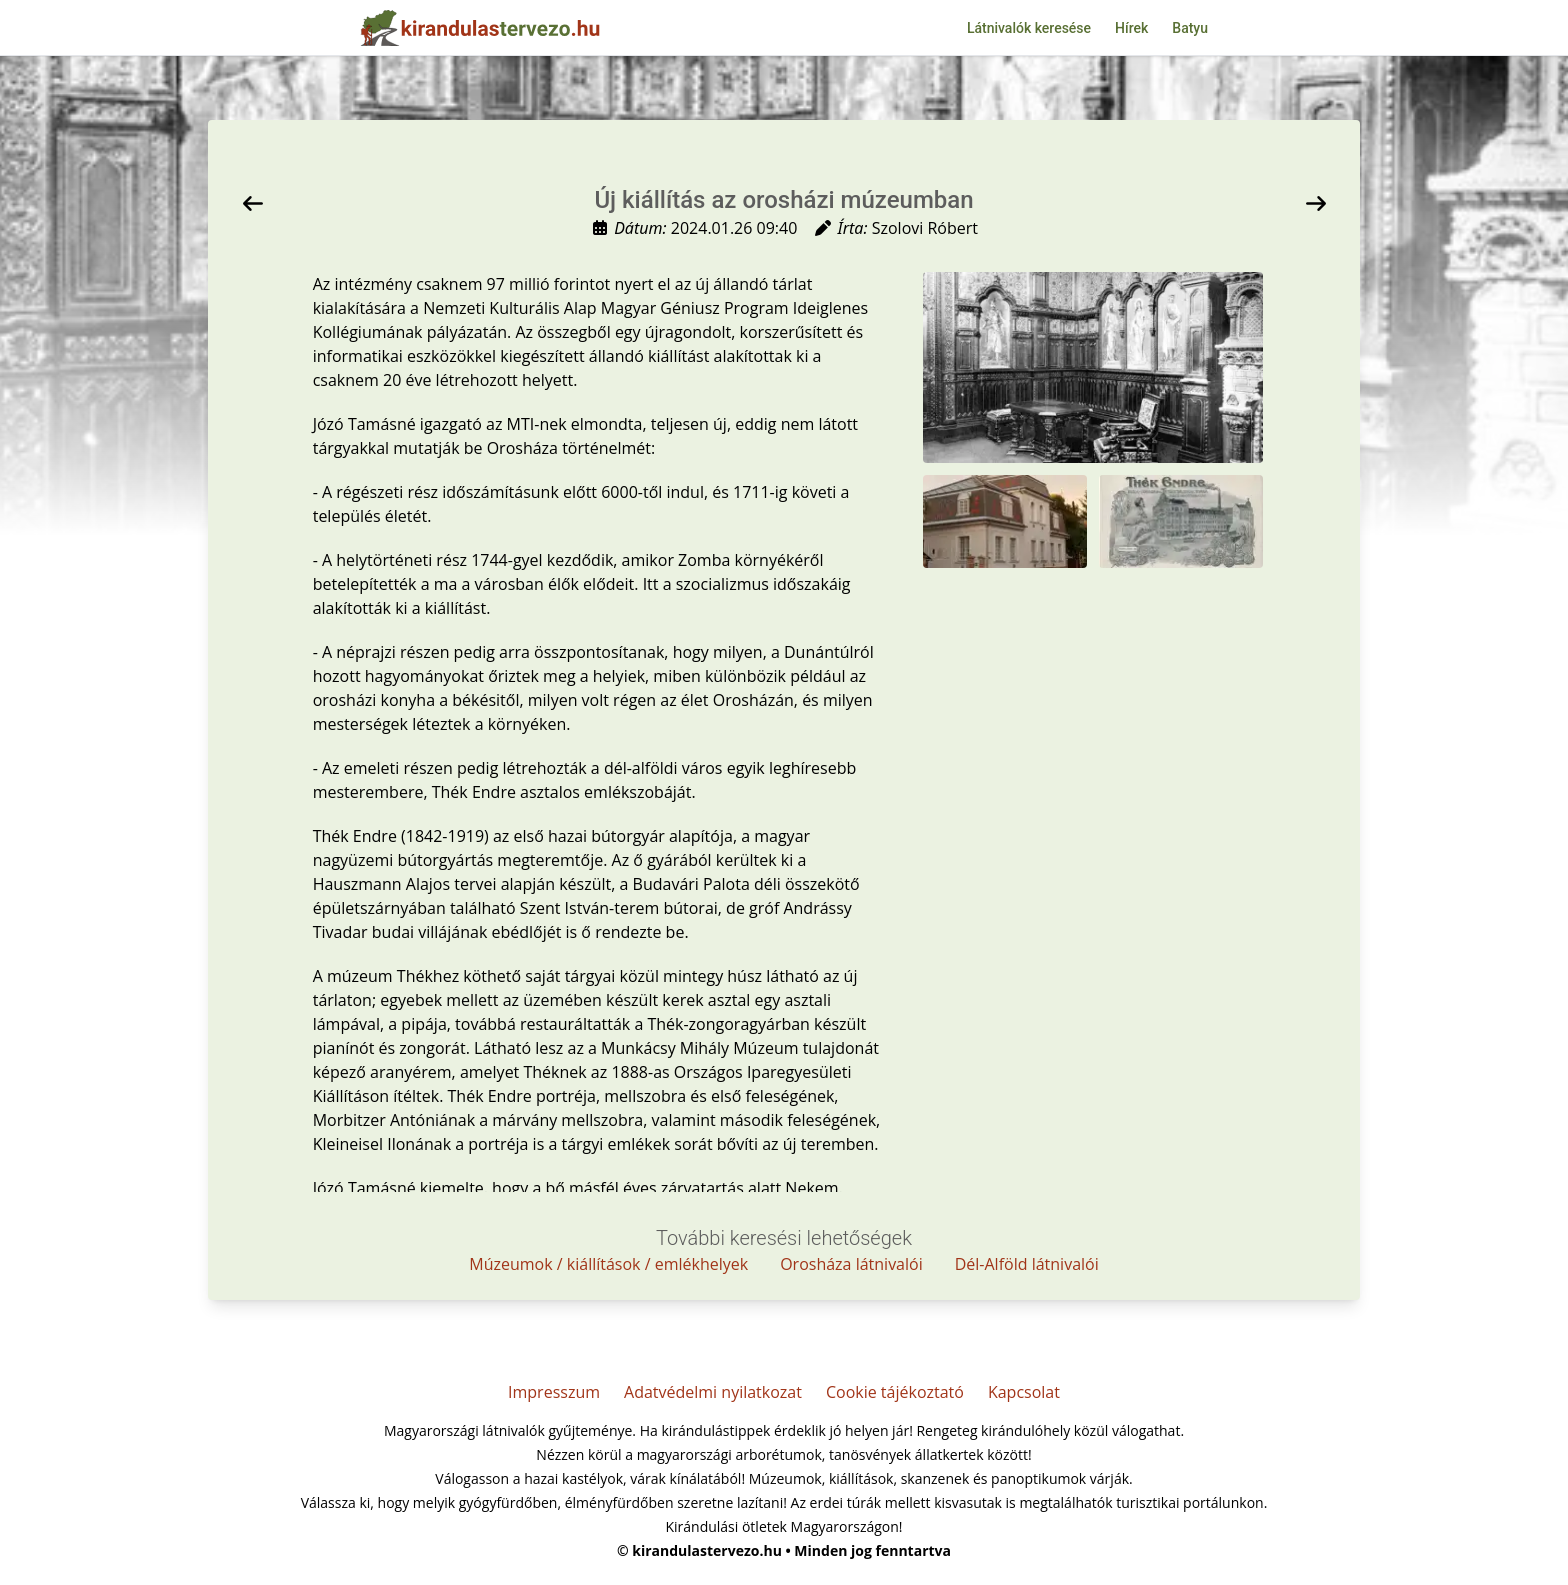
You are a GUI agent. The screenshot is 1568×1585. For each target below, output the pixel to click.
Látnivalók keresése (1029, 28)
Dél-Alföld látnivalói (1027, 1264)
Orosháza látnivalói (851, 1264)
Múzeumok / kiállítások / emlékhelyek (608, 1264)
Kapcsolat (1024, 1392)
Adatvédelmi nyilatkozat (713, 1392)
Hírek (1131, 28)
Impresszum (554, 1392)
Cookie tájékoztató (895, 1392)
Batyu (1190, 28)
